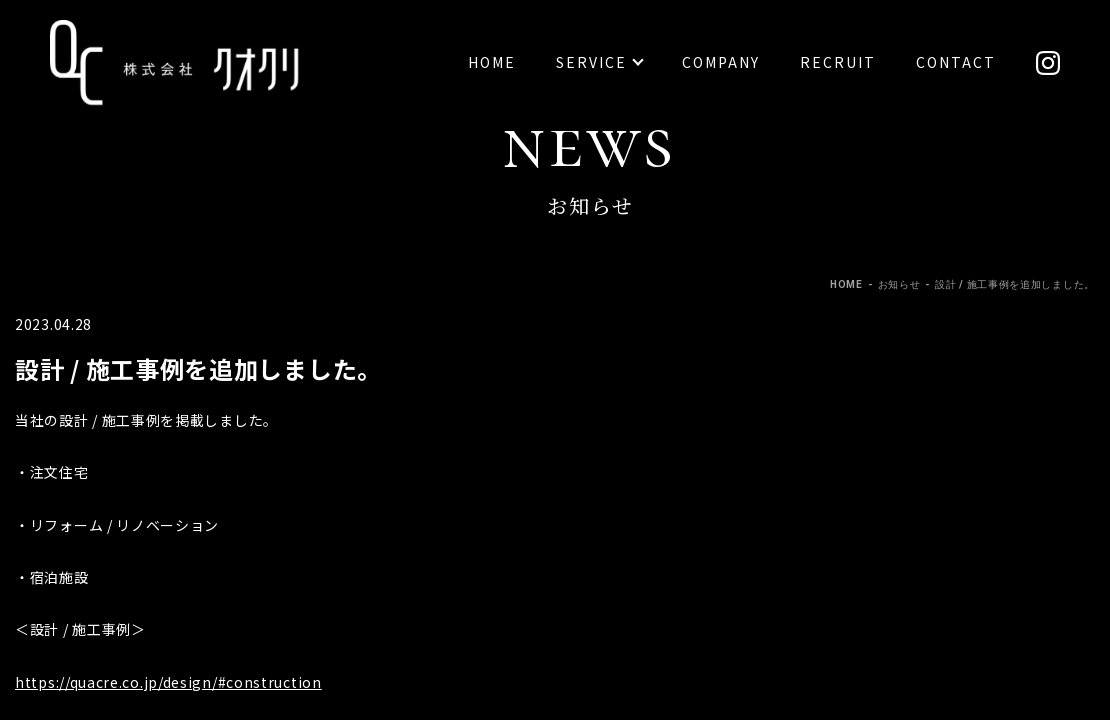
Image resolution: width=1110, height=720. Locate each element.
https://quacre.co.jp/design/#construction (168, 682)
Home (492, 62)
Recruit (838, 62)
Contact (956, 62)
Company (721, 62)
